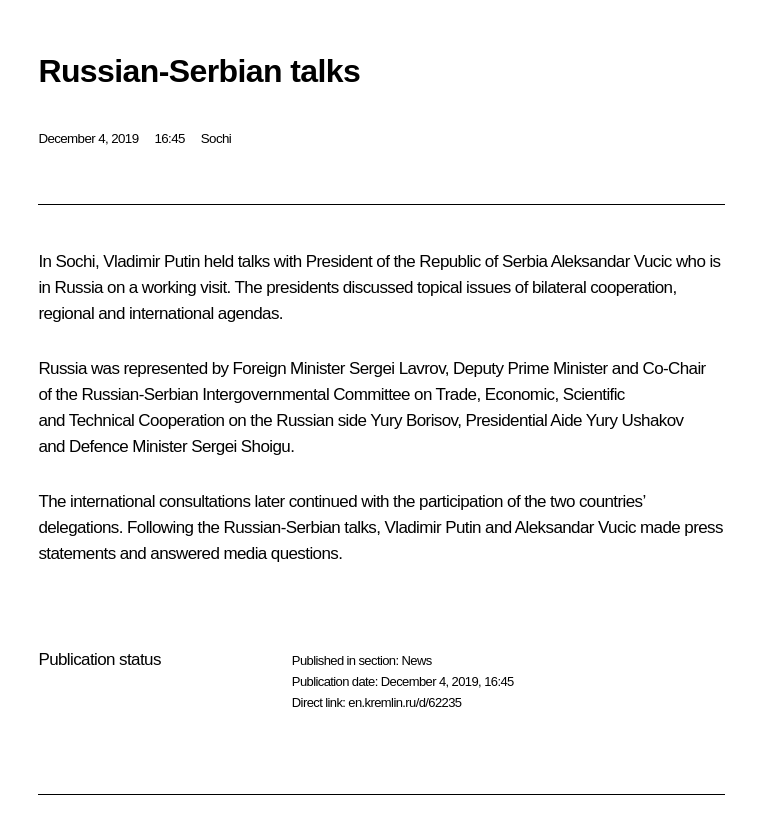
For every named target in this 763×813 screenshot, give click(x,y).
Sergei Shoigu (240, 446)
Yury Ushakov (635, 420)
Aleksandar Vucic (611, 261)
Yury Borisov (413, 420)
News (416, 660)
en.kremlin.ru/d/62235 (404, 702)
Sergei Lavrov (397, 368)
